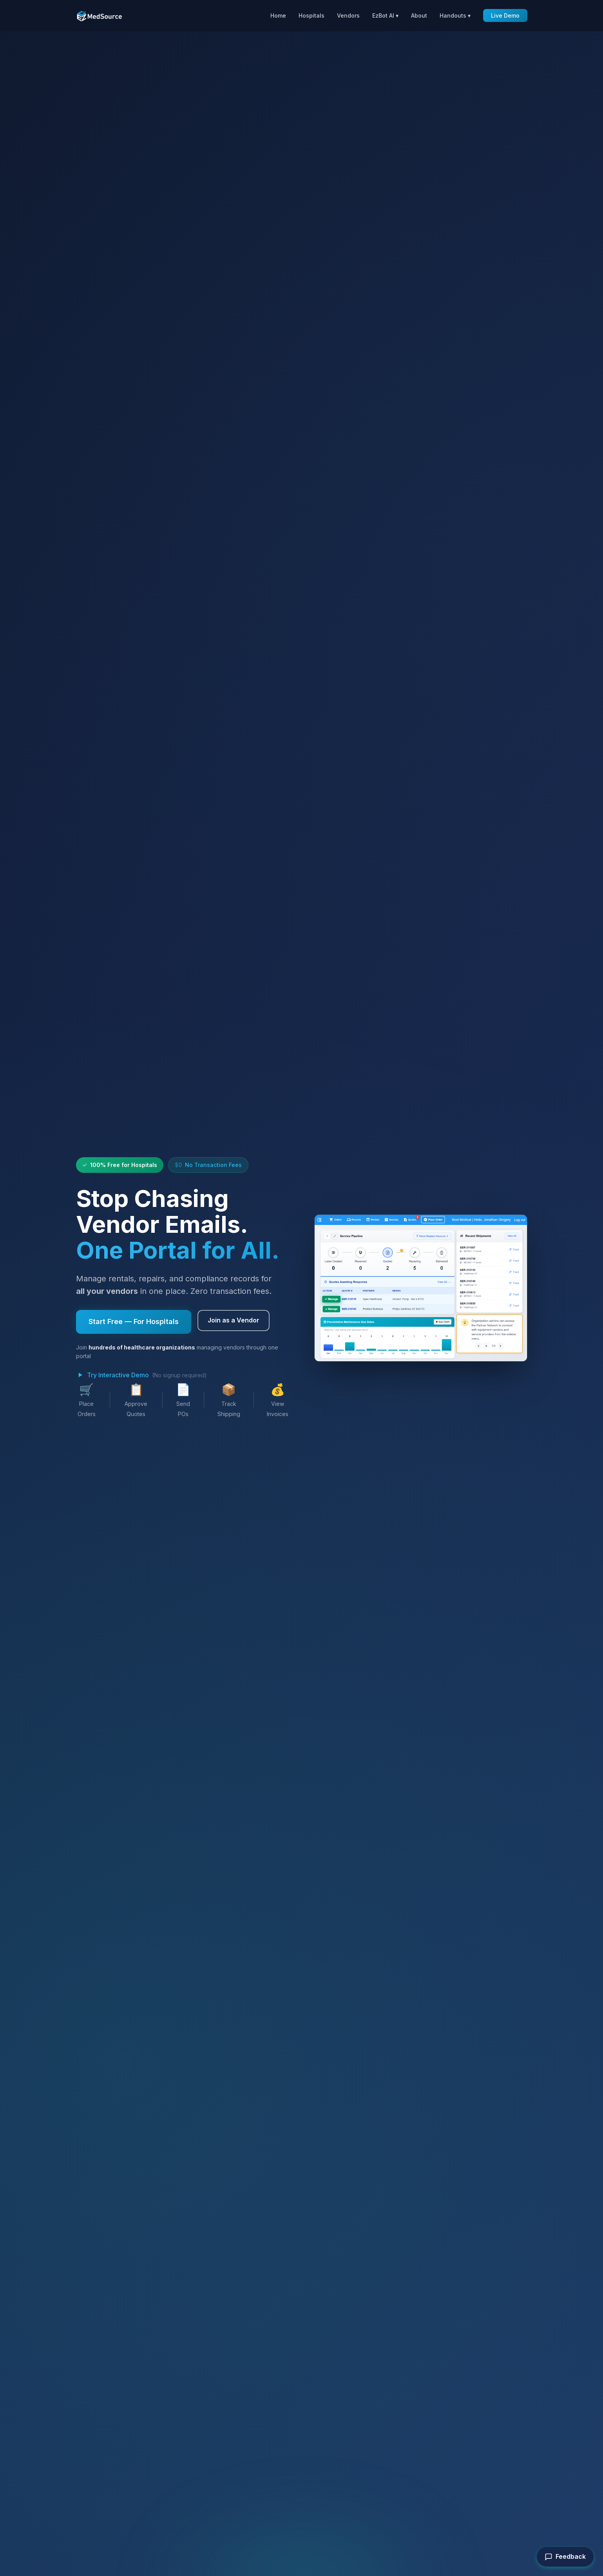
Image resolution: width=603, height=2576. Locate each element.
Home (278, 15)
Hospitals (311, 15)
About (419, 15)
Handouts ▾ (455, 15)
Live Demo (505, 15)
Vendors (348, 15)
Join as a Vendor (233, 1320)
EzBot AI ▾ (385, 15)
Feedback (565, 2557)
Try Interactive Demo (112, 1375)
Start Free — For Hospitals (134, 1321)
